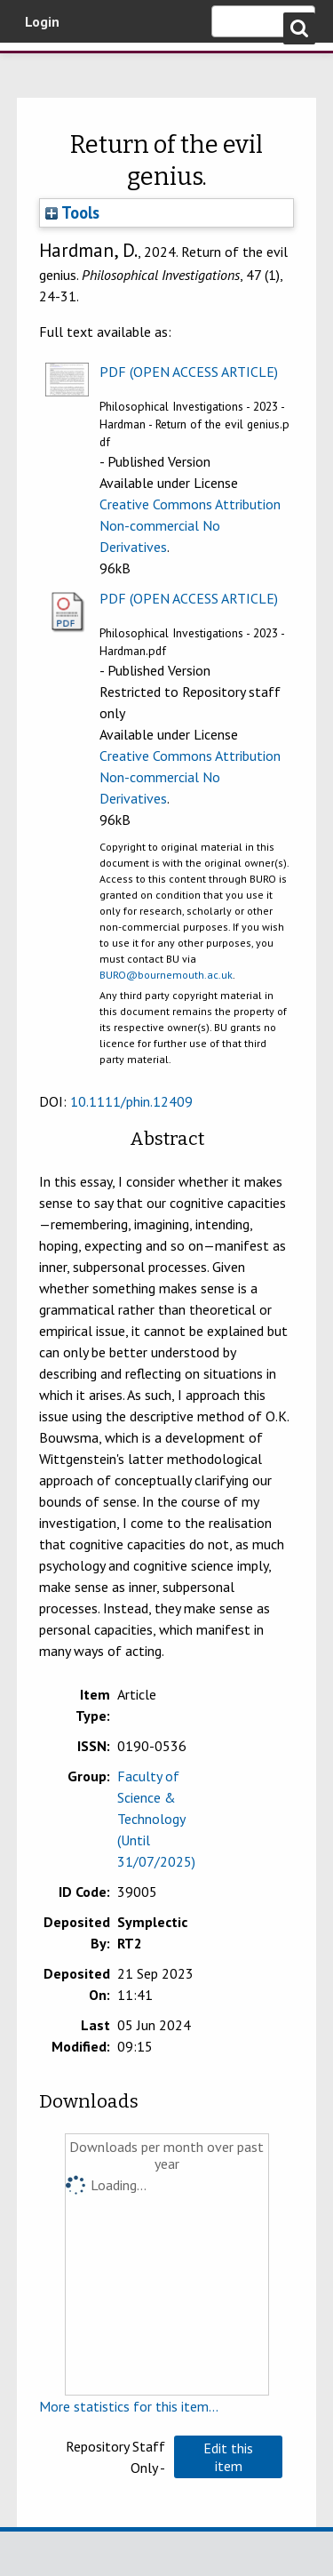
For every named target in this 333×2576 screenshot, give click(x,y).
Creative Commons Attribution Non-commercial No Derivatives (190, 525)
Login (42, 21)
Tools (72, 212)
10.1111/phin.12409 (131, 1101)
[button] (228, 2457)
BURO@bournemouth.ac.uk (166, 974)
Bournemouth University (40, 67)
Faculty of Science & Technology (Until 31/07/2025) (156, 1818)
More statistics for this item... (128, 2406)
